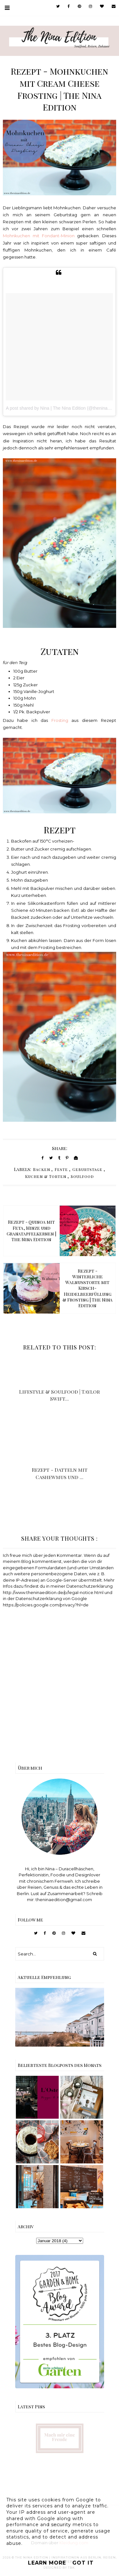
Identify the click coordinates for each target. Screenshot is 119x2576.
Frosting (61, 720)
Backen (41, 1169)
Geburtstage (87, 1169)
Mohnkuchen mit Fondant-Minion (39, 235)
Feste (61, 1169)
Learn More (47, 2563)
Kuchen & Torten (45, 1176)
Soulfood (82, 1176)
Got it (83, 2563)
